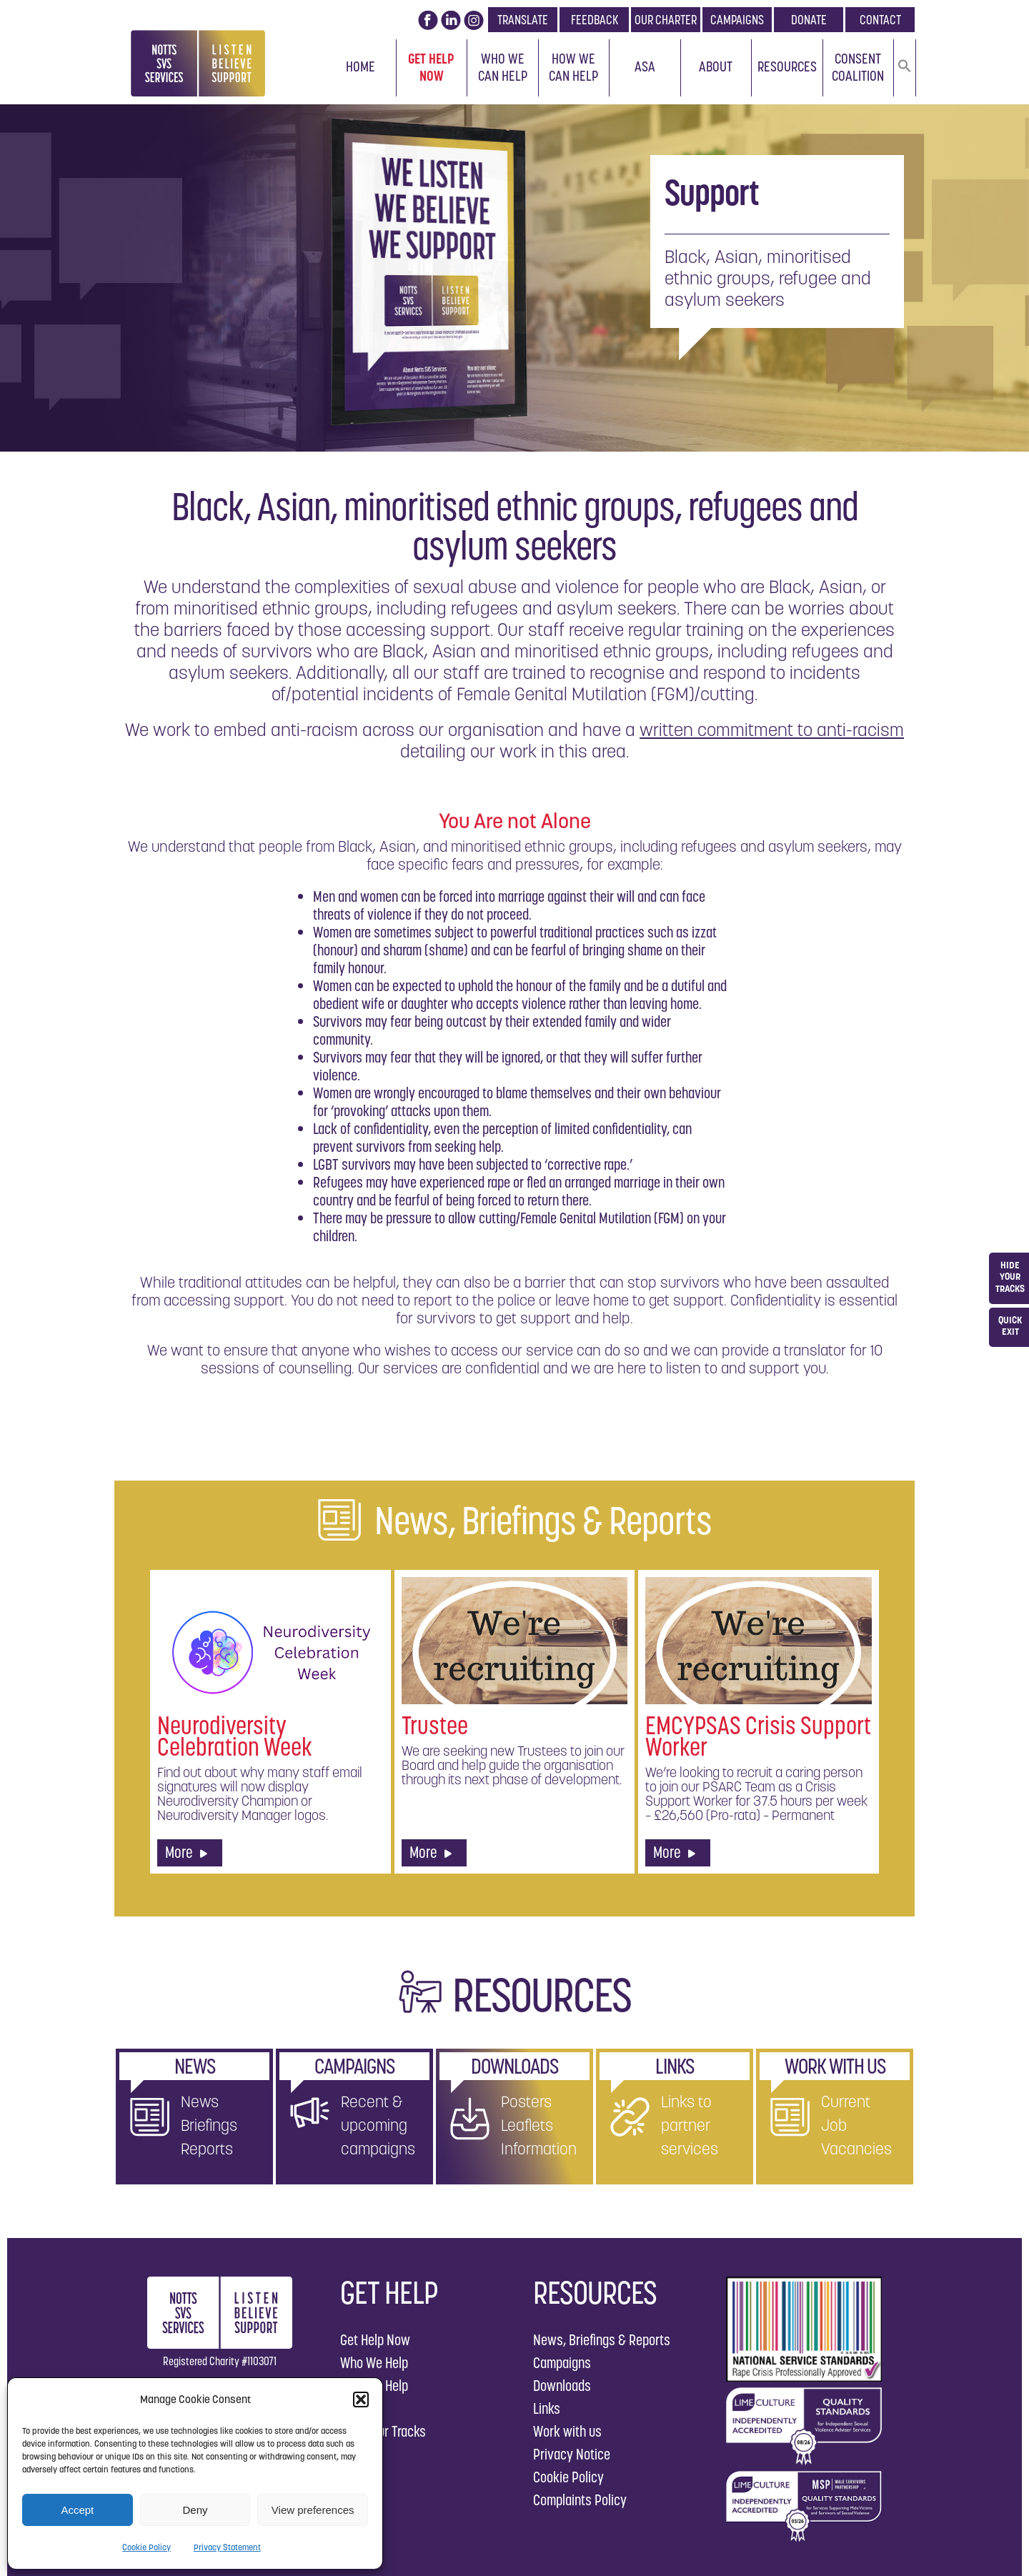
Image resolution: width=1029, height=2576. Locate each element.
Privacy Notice (571, 2454)
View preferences (313, 2510)
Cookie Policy (146, 2547)
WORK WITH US (835, 2065)
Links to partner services (689, 2125)
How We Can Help (573, 67)
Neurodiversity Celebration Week (234, 1736)
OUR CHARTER (666, 19)
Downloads (562, 2385)
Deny (194, 2510)
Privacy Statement (227, 2547)
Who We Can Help (502, 67)
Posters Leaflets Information (539, 2125)
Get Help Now (431, 67)
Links (546, 2408)
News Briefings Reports (209, 2125)
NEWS (194, 2065)
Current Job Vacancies (856, 2125)
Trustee (435, 1725)
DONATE (809, 19)
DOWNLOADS (514, 2065)
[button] (361, 2399)
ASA (645, 66)
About (715, 66)
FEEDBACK (594, 19)
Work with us (567, 2431)
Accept (77, 2510)
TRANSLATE (522, 19)
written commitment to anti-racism (772, 729)
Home (360, 66)
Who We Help (374, 2362)
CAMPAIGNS (737, 19)
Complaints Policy (580, 2500)
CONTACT (880, 19)
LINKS (674, 2065)
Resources (787, 66)
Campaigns (562, 2362)
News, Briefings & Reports (601, 2339)
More (186, 1852)
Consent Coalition (858, 67)
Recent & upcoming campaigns (378, 2125)
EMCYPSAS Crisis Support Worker (758, 1736)
